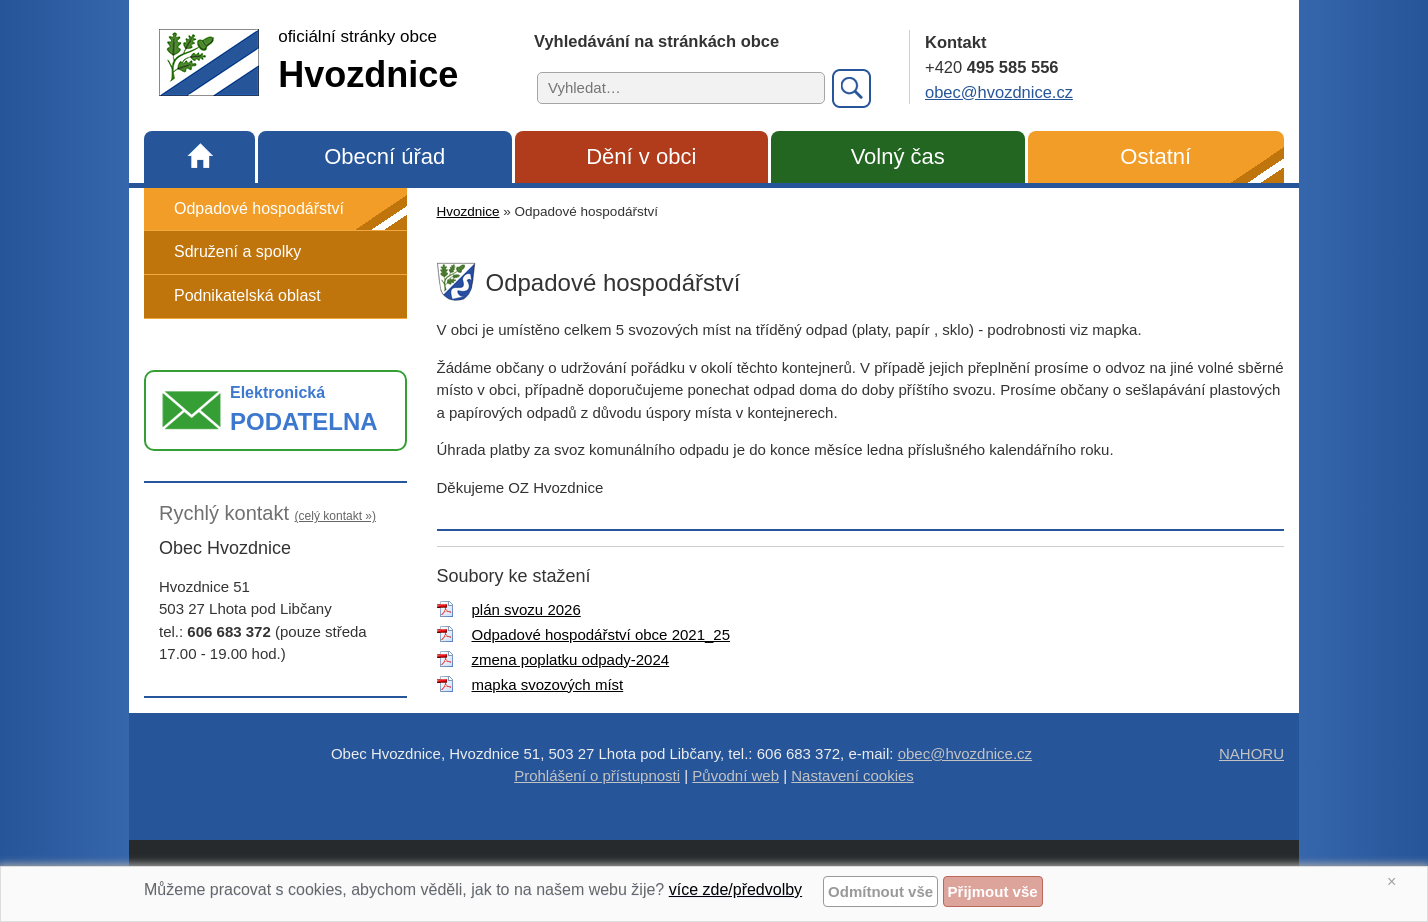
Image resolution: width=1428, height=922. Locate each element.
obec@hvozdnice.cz (999, 92)
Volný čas (898, 156)
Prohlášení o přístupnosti (597, 775)
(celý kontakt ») (335, 516)
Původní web (735, 775)
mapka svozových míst (548, 684)
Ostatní (1155, 156)
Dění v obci (641, 156)
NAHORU (1251, 753)
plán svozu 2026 (526, 609)
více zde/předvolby (735, 889)
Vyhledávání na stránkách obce (656, 41)
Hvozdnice (468, 211)
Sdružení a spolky (237, 251)
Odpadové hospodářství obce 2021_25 (601, 634)
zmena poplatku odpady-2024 (571, 659)
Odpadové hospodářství (259, 208)
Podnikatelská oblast (247, 295)
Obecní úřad (384, 156)
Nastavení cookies (852, 775)
